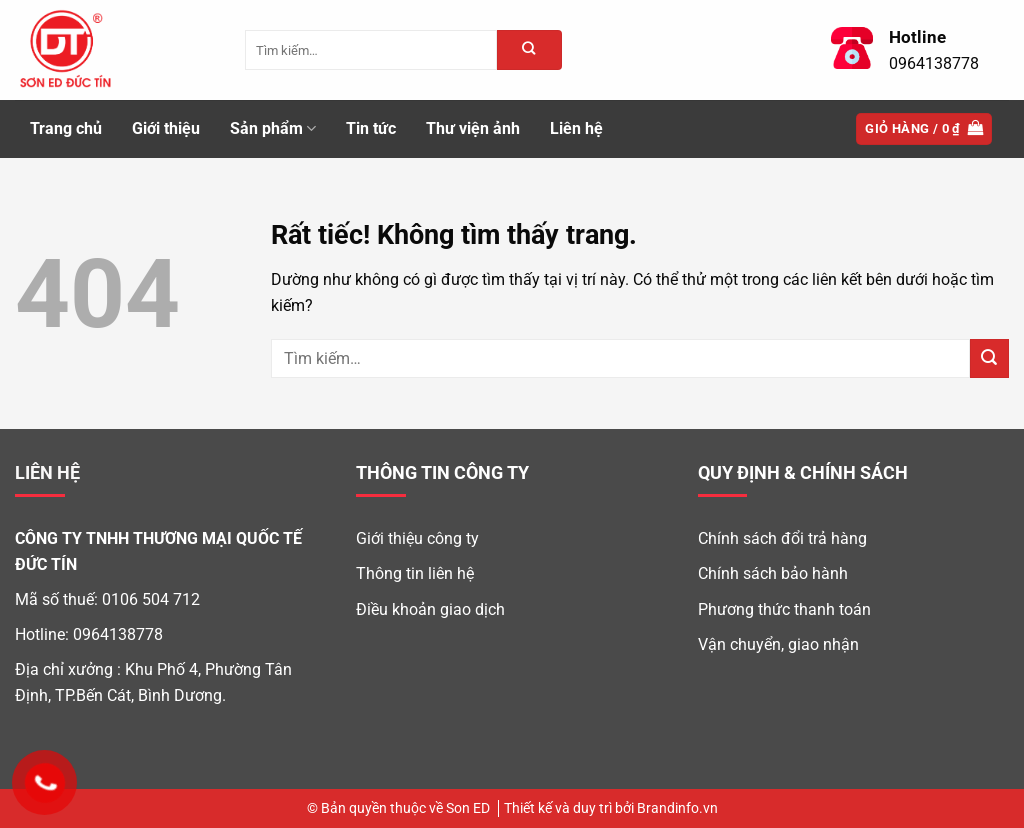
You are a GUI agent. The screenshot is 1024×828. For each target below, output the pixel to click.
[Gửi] (989, 358)
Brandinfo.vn (677, 808)
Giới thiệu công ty (417, 538)
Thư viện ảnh (473, 128)
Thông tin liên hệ (415, 573)
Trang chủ (66, 128)
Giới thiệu (166, 128)
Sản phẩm (273, 129)
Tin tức (371, 128)
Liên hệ (576, 128)
